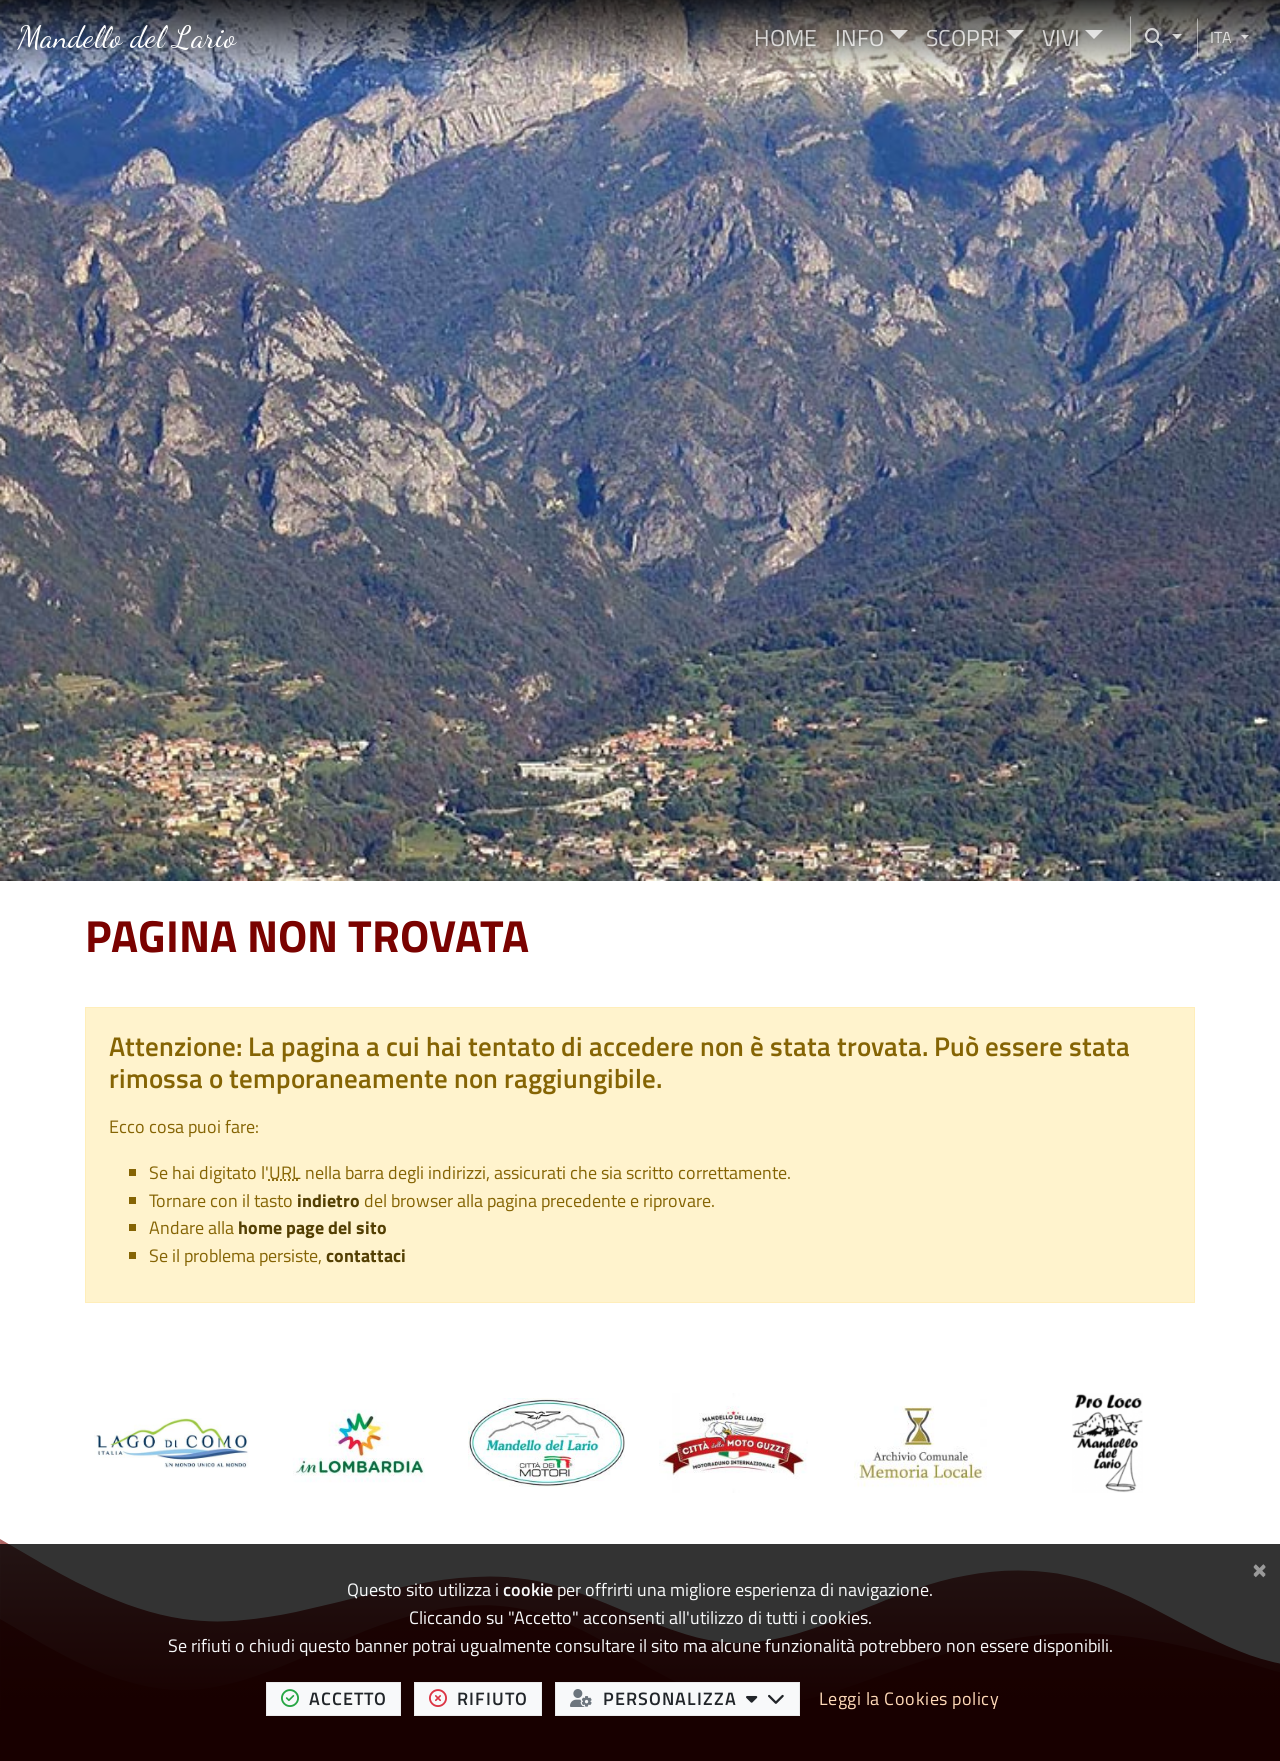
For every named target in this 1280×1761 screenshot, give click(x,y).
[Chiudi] (1259, 1566)
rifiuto (486, 1698)
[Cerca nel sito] (1156, 37)
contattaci (366, 1255)
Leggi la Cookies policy (909, 1698)
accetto (341, 1698)
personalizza (685, 1698)
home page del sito (312, 1227)
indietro (328, 1200)
